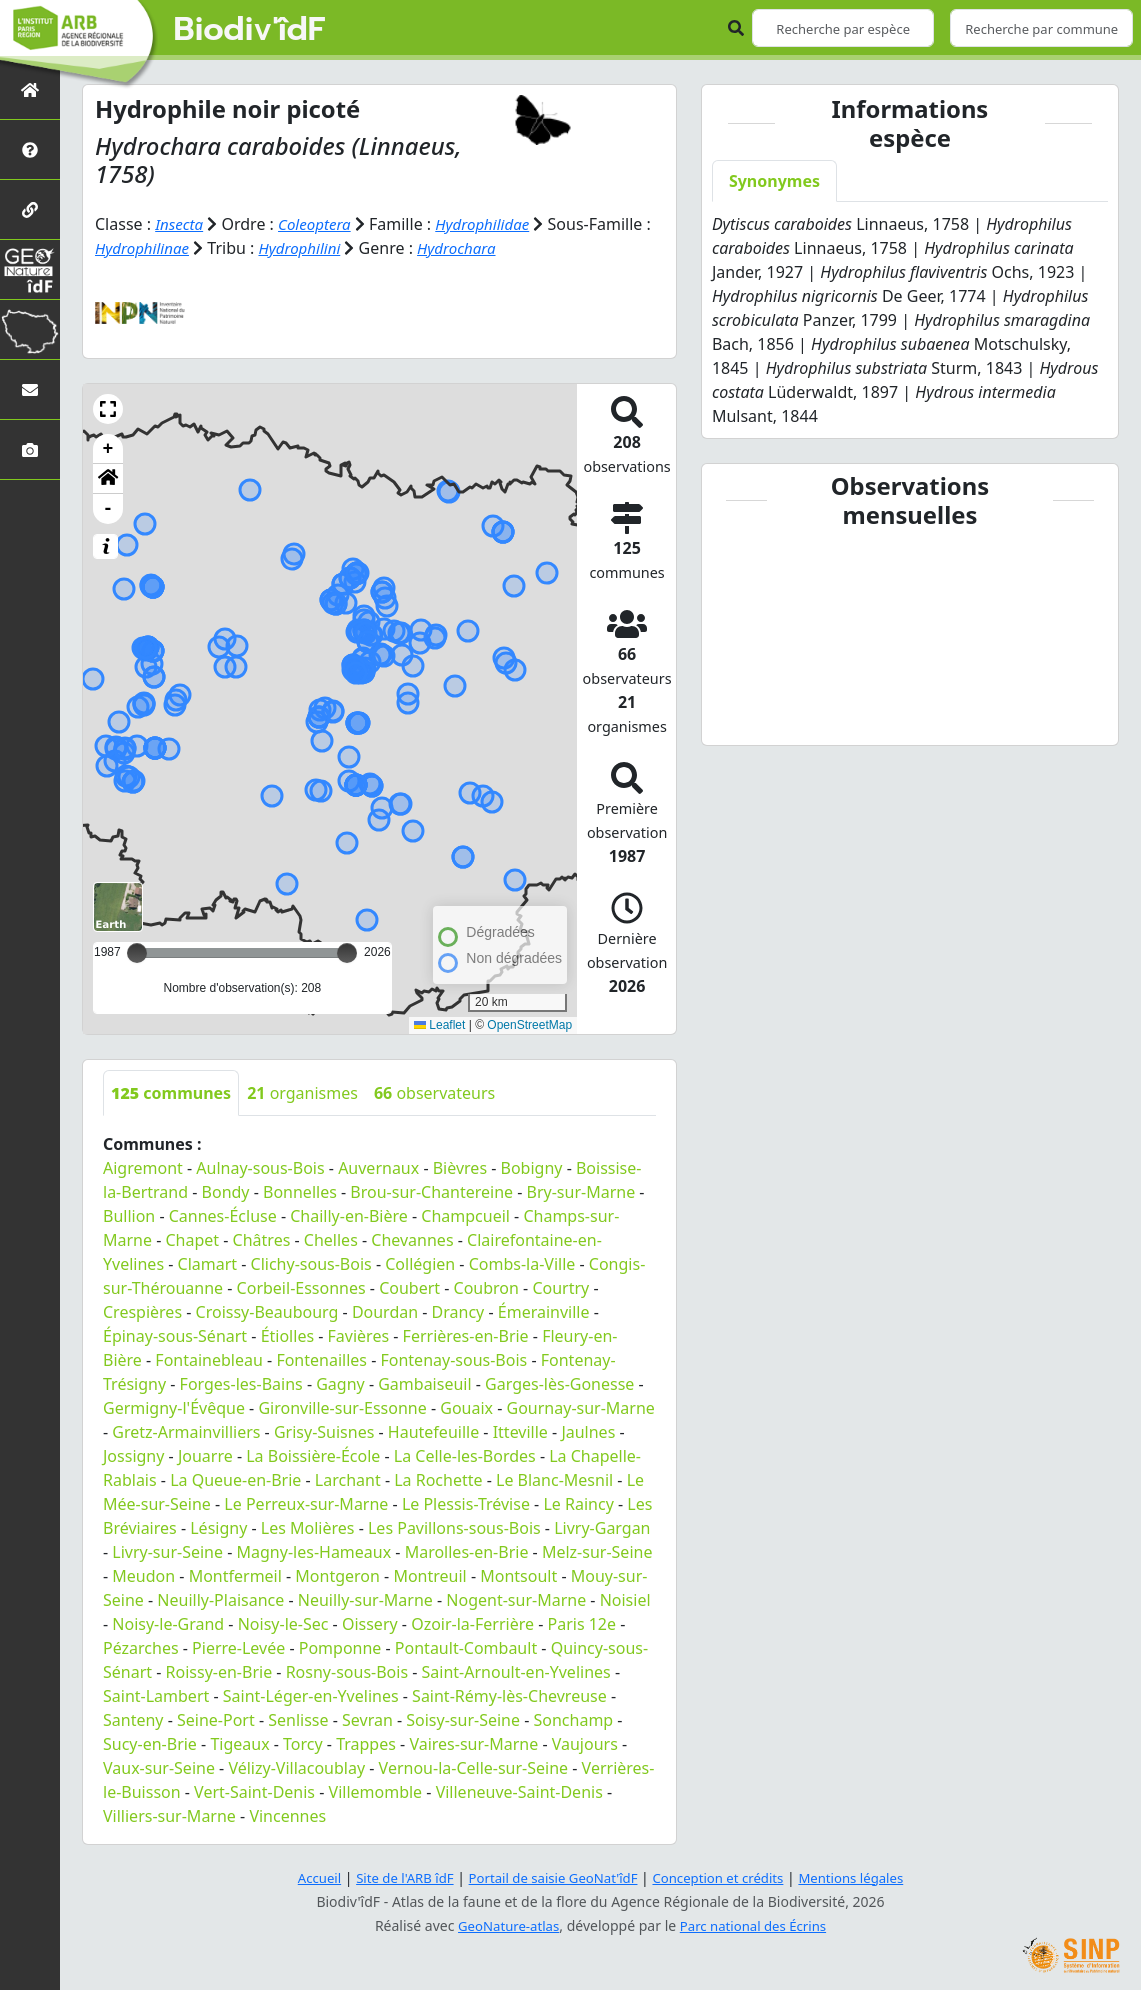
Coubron (486, 1287)
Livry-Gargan (602, 1527)
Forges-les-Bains (241, 1383)
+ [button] (108, 448)
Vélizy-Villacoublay (296, 1767)
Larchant (348, 1479)
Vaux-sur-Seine (159, 1767)
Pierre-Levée (238, 1647)
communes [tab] (171, 1092)
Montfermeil (235, 1575)
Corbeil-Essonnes (301, 1287)
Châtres (262, 1239)
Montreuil (429, 1575)
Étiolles (287, 1335)
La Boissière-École (313, 1455)
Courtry (560, 1287)
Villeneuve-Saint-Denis (519, 1791)
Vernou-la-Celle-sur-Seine (474, 1767)
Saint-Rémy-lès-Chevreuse (509, 1695)
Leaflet (439, 1025)
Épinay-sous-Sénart (175, 1335)
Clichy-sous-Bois (311, 1263)
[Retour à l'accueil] (30, 89)
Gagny (340, 1383)
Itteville (520, 1431)
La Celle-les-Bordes (465, 1455)
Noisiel (625, 1599)
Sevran (367, 1719)
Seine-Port (216, 1719)
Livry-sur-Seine (167, 1551)
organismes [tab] (302, 1092)
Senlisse (298, 1719)
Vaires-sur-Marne (473, 1743)
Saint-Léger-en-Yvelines (311, 1695)
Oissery (370, 1623)
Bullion (129, 1215)
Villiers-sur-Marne (169, 1815)
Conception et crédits (724, 1877)
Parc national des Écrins (756, 1925)
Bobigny (532, 1167)
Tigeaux (239, 1743)
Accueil (303, 1877)
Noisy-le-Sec (283, 1623)
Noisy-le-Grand (168, 1623)
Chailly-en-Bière (349, 1215)
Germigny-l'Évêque (174, 1407)
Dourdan (385, 1311)
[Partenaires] (30, 209)
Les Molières (308, 1527)
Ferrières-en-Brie (466, 1335)
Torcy (303, 1743)
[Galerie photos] (30, 449)
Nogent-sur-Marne (516, 1599)
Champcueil (465, 1215)
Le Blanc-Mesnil (554, 1479)
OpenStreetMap (529, 1025)
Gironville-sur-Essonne (342, 1407)
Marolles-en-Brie (467, 1551)
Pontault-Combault (466, 1647)
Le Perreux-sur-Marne (306, 1503)
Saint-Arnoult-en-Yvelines (516, 1671)
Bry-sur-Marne (581, 1191)
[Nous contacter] (30, 389)
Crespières (142, 1311)
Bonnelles (300, 1191)
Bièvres (460, 1167)
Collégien (420, 1263)
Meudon (143, 1575)
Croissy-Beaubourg (267, 1311)
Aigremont (143, 1167)
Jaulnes (588, 1431)
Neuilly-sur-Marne (365, 1599)
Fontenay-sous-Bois (453, 1359)
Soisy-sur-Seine (463, 1719)
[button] (108, 408)
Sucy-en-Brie (150, 1743)
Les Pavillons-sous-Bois (454, 1527)
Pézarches (141, 1647)
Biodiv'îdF (250, 30)
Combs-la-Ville (522, 1263)
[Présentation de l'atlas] (30, 149)
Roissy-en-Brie (219, 1671)
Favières (359, 1335)
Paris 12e (582, 1623)
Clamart (208, 1263)
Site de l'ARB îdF (393, 1877)
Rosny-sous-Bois (347, 1671)
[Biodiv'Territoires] (30, 329)
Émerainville (544, 1311)
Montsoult (518, 1575)
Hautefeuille (433, 1431)
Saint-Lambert (156, 1695)
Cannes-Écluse (223, 1215)
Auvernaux (378, 1167)
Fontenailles (321, 1359)
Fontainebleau (209, 1359)
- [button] (108, 508)
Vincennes (287, 1815)
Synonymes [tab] (774, 181)
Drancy (458, 1311)
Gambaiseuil (424, 1383)
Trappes (366, 1743)
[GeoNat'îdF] (30, 269)
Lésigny (218, 1527)
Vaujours (585, 1743)
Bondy (226, 1191)
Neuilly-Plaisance (220, 1599)
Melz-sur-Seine (597, 1551)
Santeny (133, 1719)
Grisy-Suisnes (324, 1431)
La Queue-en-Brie (235, 1479)
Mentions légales (865, 1877)
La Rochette (438, 1479)
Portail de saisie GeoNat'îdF (550, 1877)
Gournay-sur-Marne (581, 1407)
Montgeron (337, 1575)
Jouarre (205, 1455)
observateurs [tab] (434, 1092)
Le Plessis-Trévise (466, 1503)
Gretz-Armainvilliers (186, 1431)
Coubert (409, 1287)
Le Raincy (578, 1503)
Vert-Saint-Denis (254, 1791)
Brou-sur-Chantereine (431, 1191)
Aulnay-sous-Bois (260, 1167)
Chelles (331, 1239)
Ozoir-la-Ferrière (472, 1623)
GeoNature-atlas (504, 1925)
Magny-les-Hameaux (314, 1551)
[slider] (347, 952)
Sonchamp (574, 1719)
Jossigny (133, 1455)
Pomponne (340, 1647)
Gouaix (466, 1407)
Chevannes (412, 1239)
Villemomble (376, 1791)
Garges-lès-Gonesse (559, 1383)
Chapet (193, 1239)
